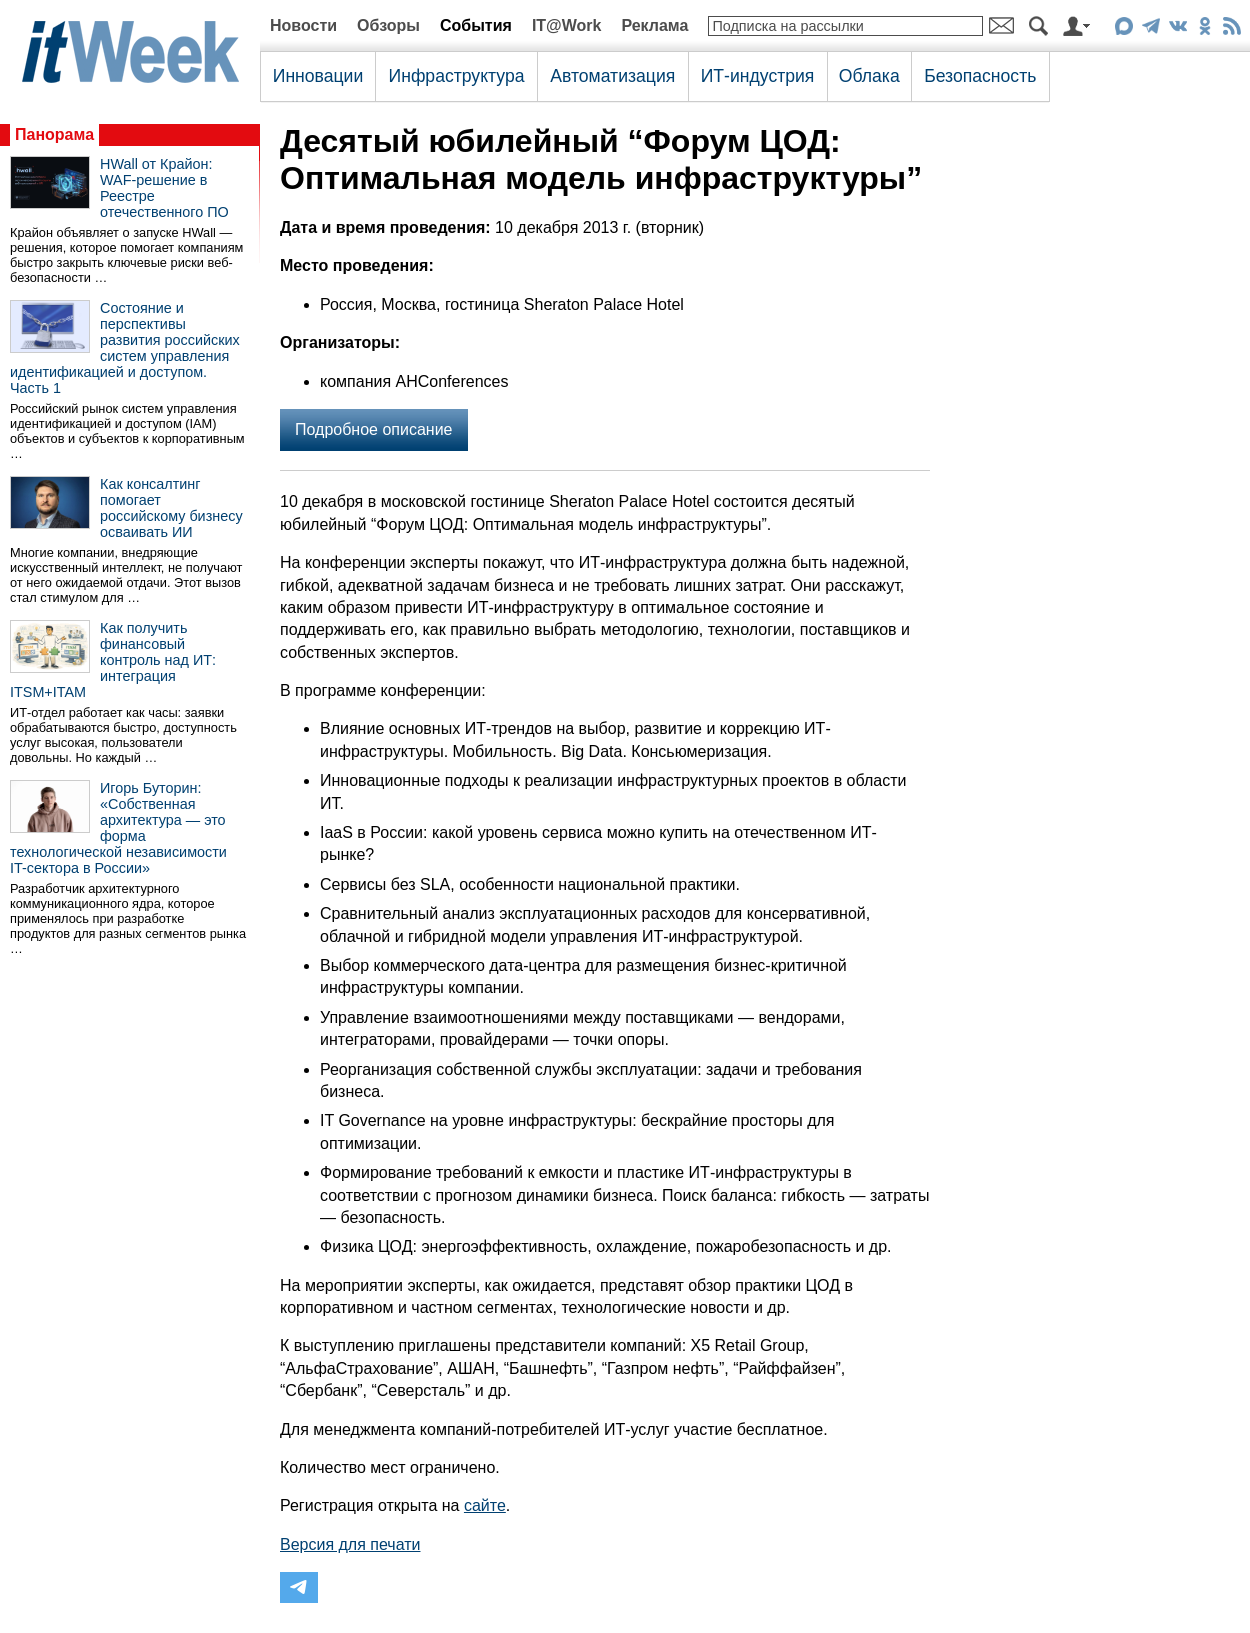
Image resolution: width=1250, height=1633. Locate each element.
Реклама (654, 25)
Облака (869, 76)
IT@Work (567, 25)
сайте (485, 1505)
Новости (303, 25)
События (476, 25)
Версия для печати (350, 1544)
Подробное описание (374, 429)
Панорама (54, 134)
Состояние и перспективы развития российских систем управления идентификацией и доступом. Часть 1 (125, 348)
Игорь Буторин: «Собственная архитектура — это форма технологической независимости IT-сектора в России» (118, 828)
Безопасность (980, 76)
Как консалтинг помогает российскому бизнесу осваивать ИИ (171, 508)
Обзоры (388, 25)
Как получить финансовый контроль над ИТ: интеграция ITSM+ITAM (113, 660)
